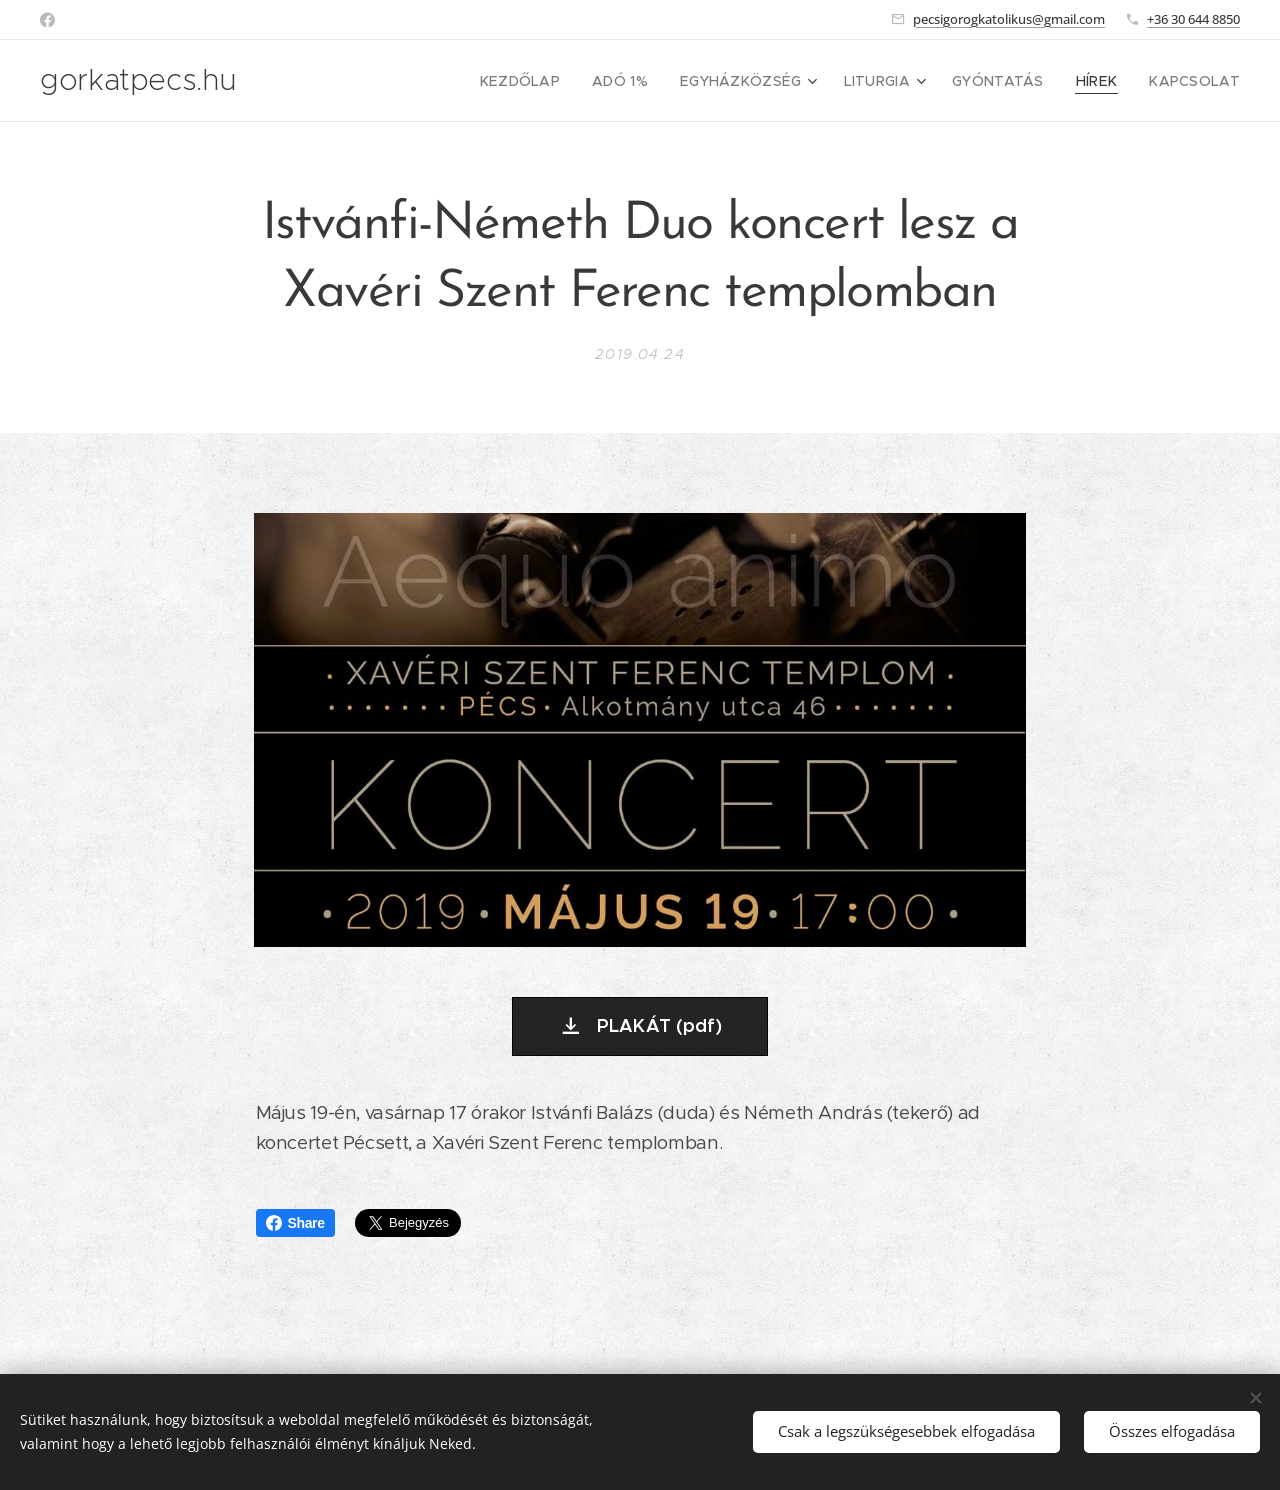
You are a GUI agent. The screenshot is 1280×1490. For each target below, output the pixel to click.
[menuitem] (561, 81)
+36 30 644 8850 (1193, 19)
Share (295, 1223)
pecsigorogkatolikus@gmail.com (1009, 19)
